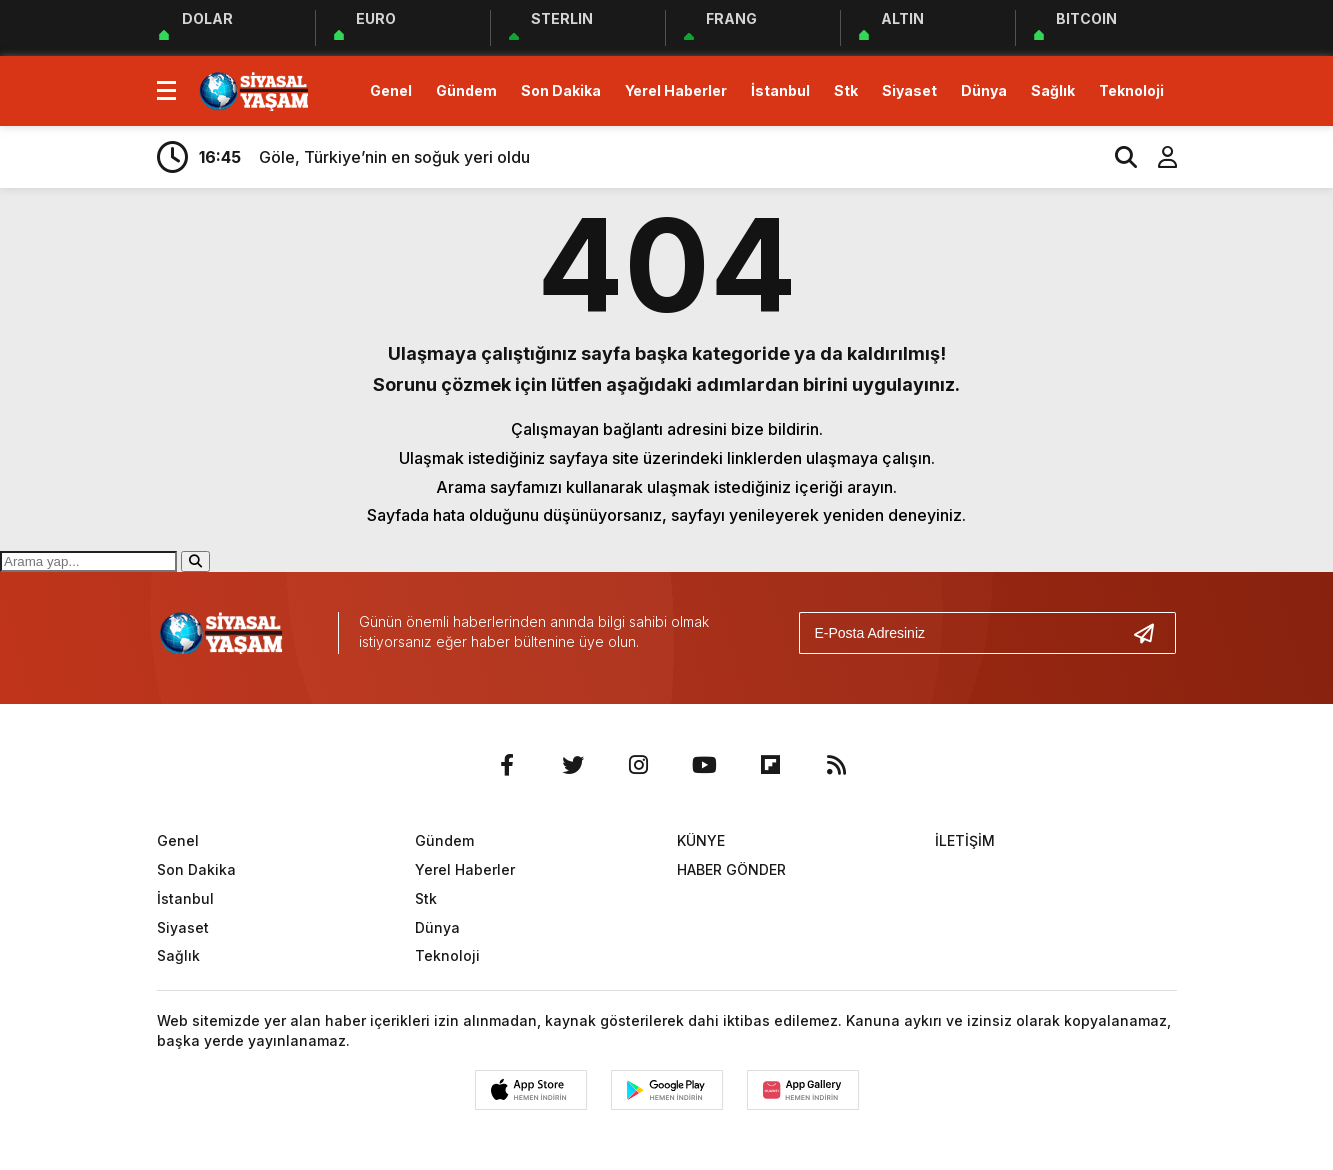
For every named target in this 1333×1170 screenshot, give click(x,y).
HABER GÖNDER (731, 869)
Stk (846, 90)
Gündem (466, 90)
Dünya (984, 90)
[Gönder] (1152, 633)
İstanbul (780, 90)
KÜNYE (701, 840)
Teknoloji (1131, 90)
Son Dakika (561, 90)
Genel (391, 90)
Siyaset (909, 90)
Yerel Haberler (676, 90)
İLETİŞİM (965, 840)
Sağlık (1053, 90)
